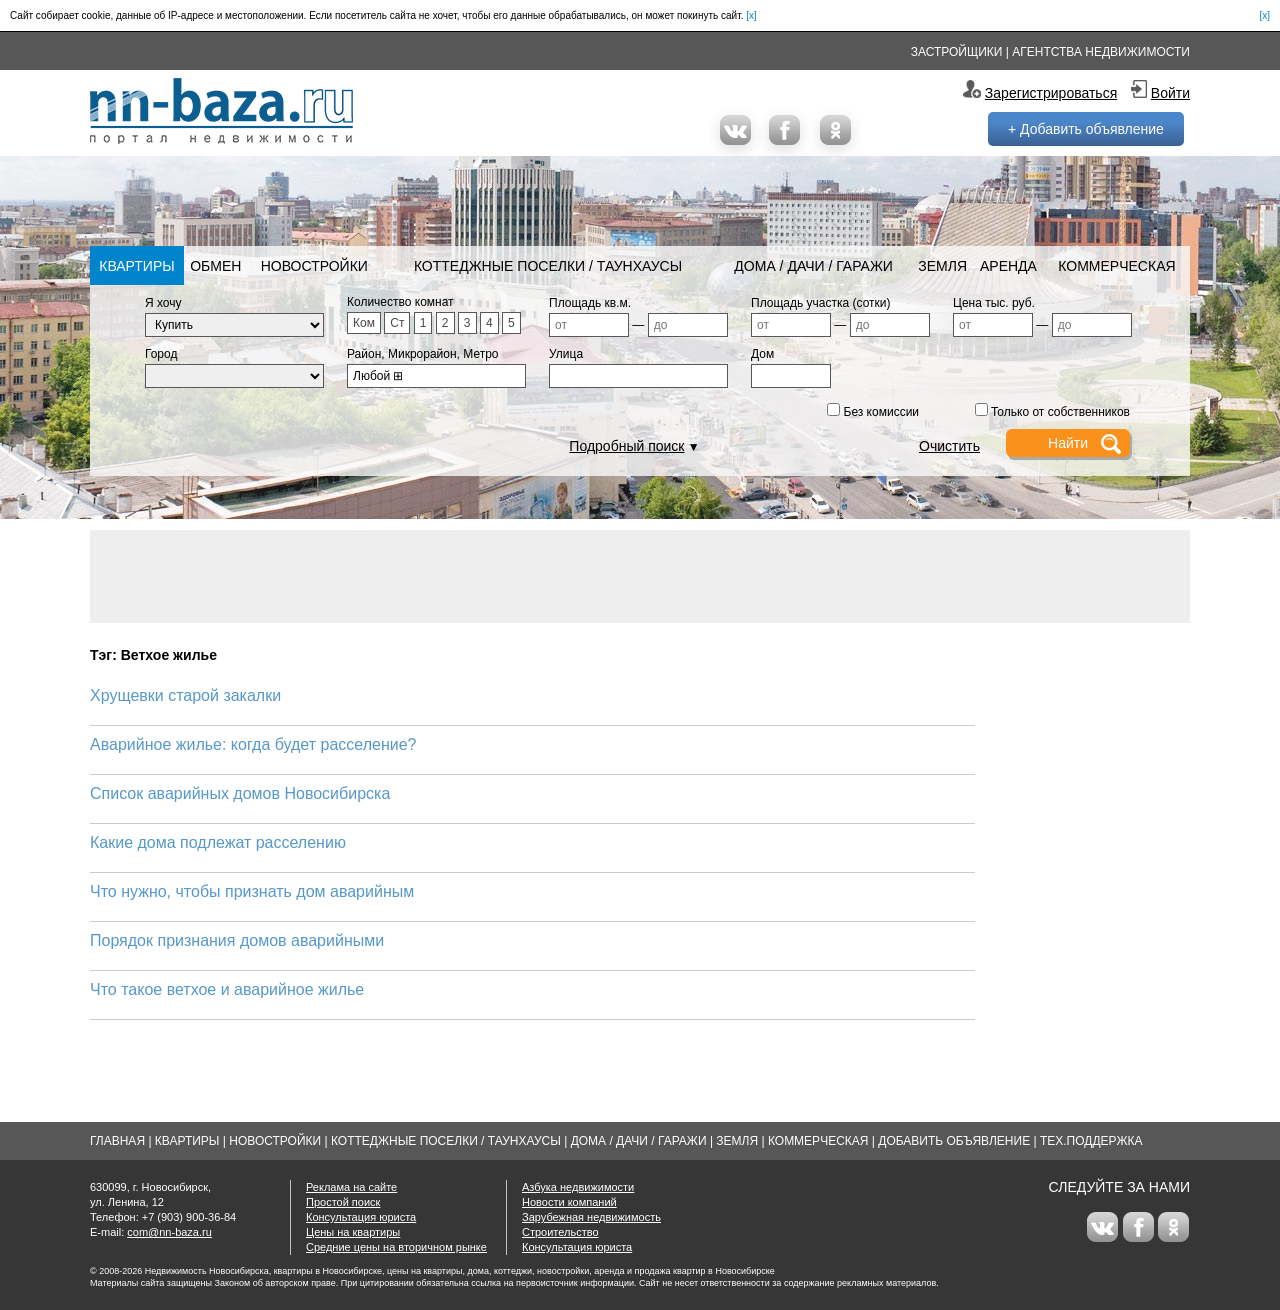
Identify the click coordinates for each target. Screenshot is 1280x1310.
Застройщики (957, 52)
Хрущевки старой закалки (185, 695)
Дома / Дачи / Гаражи (813, 266)
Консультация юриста (361, 1217)
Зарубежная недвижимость (591, 1217)
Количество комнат (400, 302)
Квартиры (136, 266)
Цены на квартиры (353, 1232)
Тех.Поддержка (1091, 1141)
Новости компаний (569, 1202)
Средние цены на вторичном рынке (396, 1247)
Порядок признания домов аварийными (237, 940)
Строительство (560, 1232)
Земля (942, 266)
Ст (397, 323)
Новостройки (314, 266)
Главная (117, 1141)
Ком (364, 323)
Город (161, 354)
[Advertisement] (640, 575)
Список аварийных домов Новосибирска (240, 793)
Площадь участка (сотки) (821, 303)
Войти (1170, 93)
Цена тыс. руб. (994, 303)
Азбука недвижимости (578, 1187)
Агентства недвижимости (1101, 52)
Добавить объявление (954, 1141)
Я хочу (163, 303)
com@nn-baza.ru (169, 1232)
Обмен (215, 266)
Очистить (949, 446)
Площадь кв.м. (590, 303)
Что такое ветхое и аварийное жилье (227, 989)
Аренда (1008, 266)
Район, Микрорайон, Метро (423, 354)
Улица (566, 354)
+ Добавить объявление (1086, 129)
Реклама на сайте (351, 1187)
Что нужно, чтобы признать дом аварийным (252, 891)
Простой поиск (343, 1202)
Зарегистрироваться (1051, 93)
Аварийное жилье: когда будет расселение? (253, 744)
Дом (762, 354)
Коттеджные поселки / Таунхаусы (548, 266)
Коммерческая (1116, 266)
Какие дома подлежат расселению (218, 842)
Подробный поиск (626, 446)
